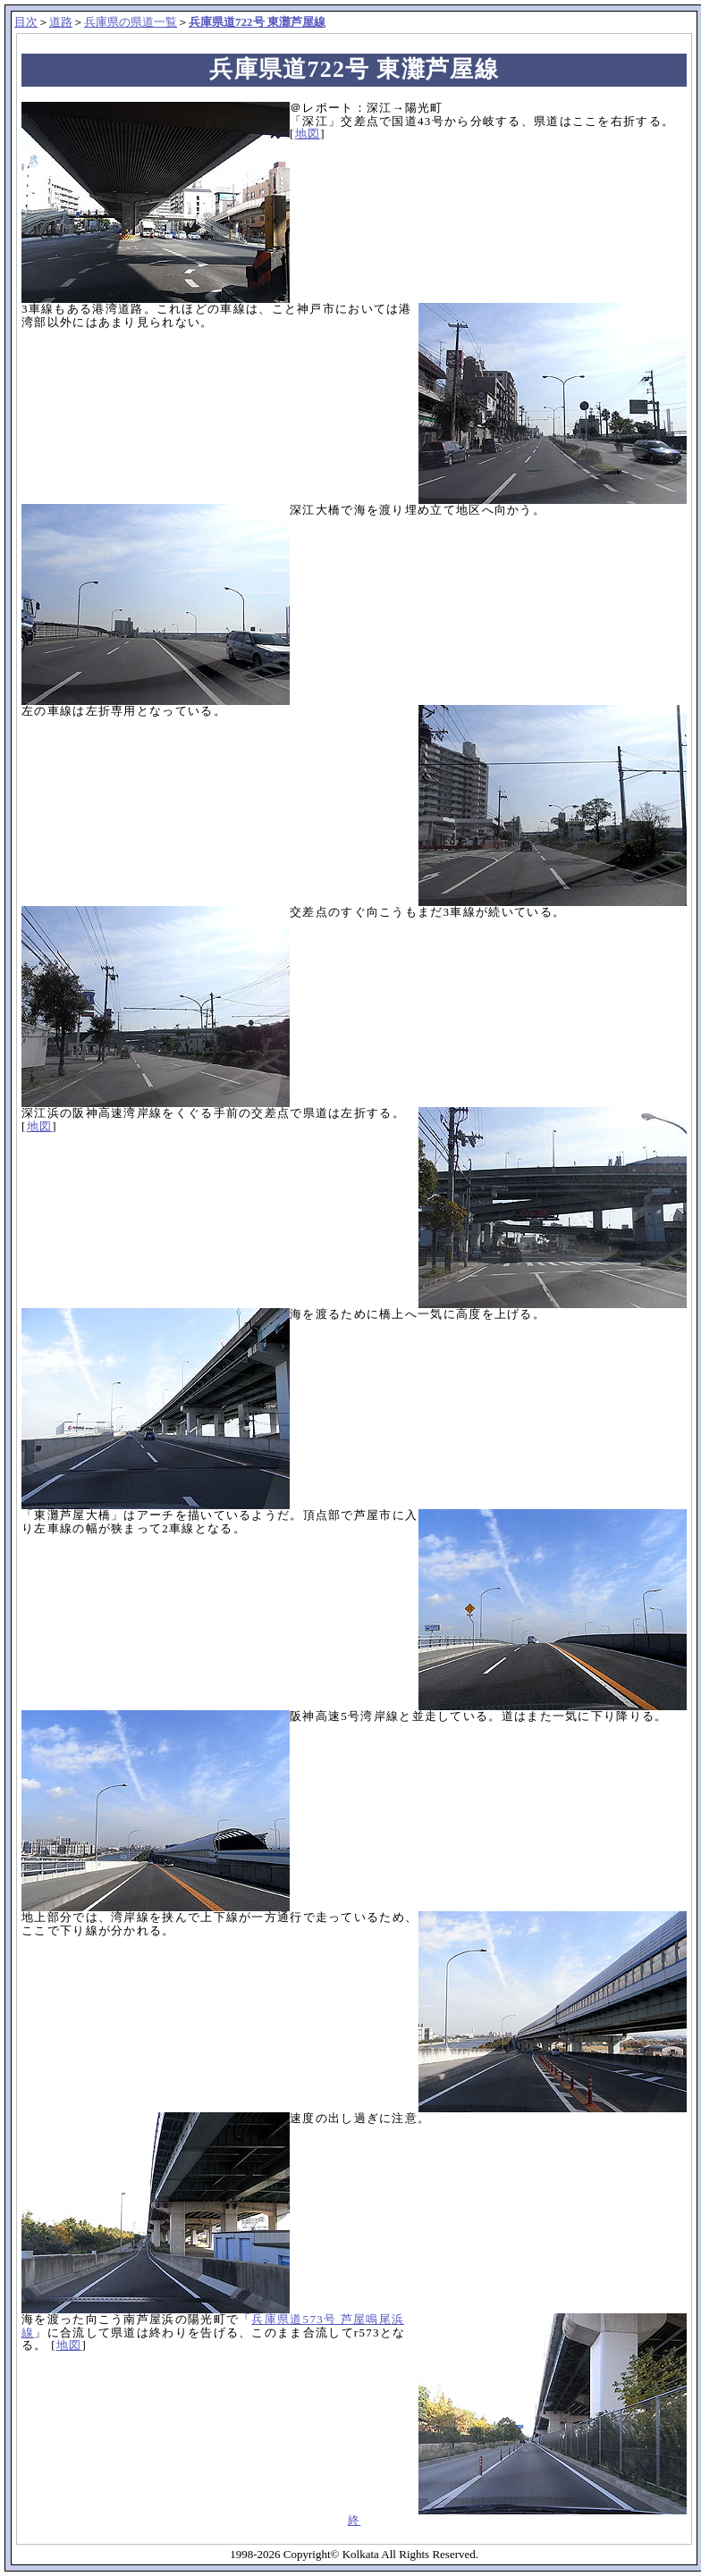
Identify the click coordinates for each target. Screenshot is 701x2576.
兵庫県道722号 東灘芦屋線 (257, 22)
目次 (26, 22)
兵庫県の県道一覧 (130, 22)
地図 (308, 133)
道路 (60, 22)
